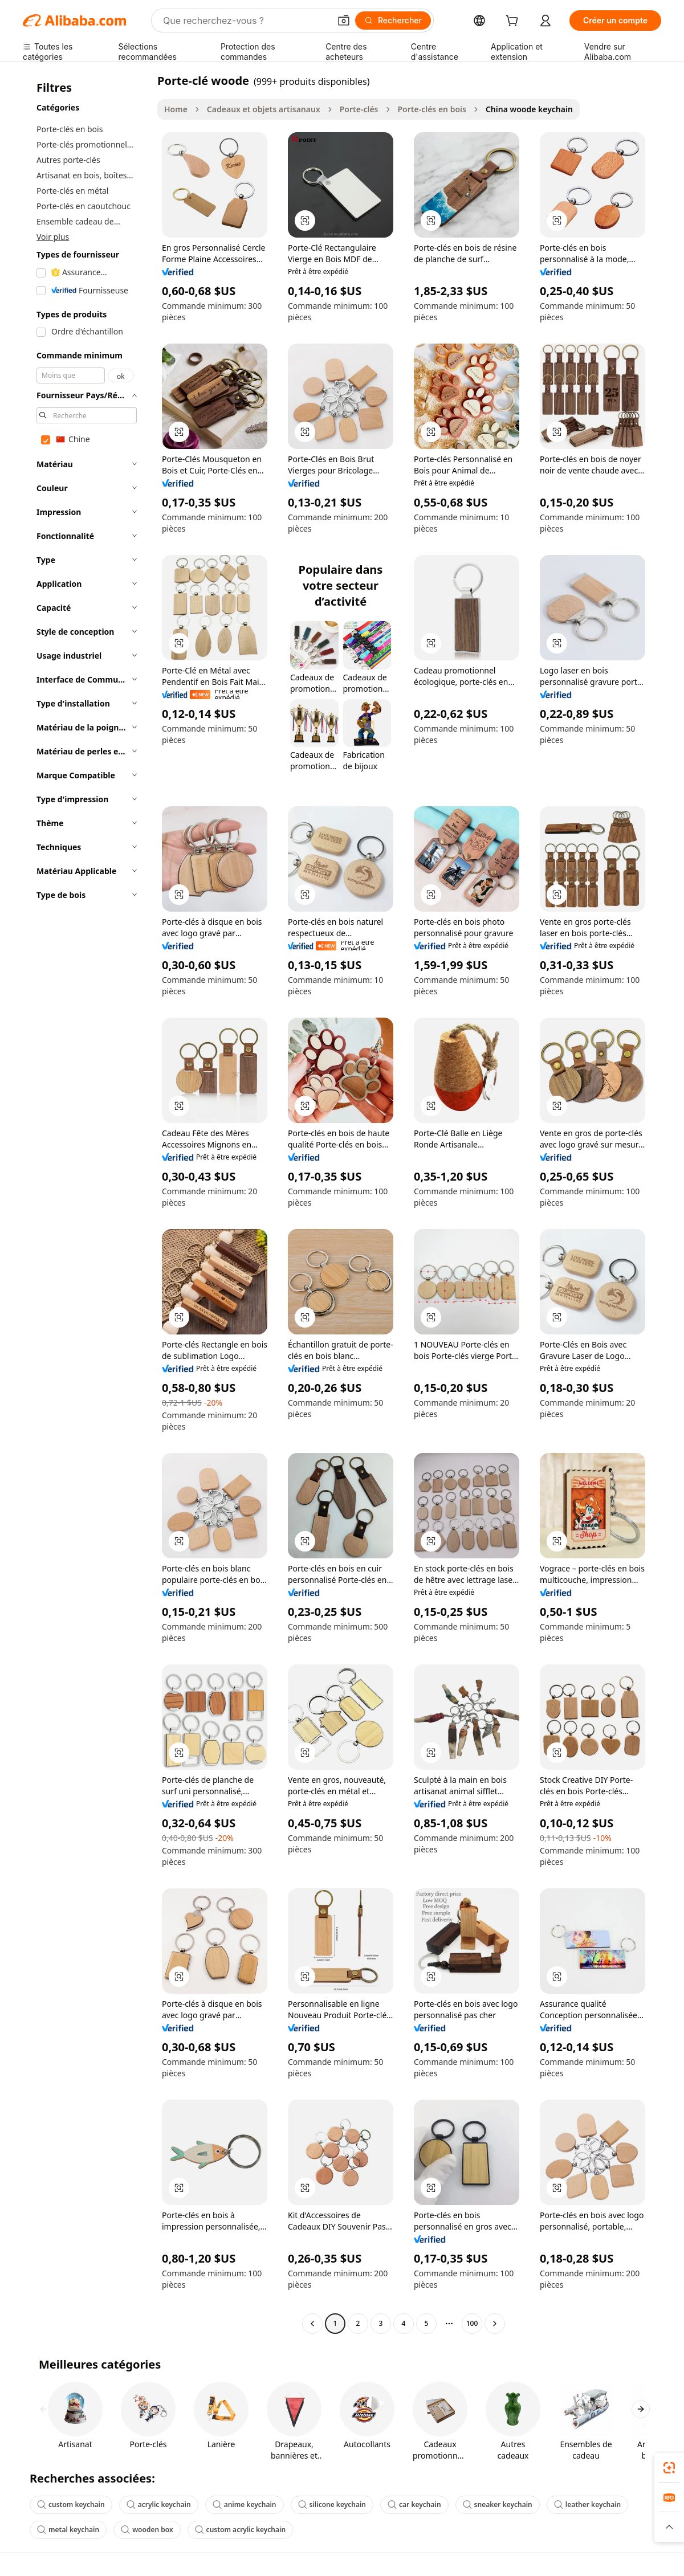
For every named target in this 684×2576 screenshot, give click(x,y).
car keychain (414, 2504)
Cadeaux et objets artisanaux (263, 109)
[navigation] (87, 1203)
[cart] (514, 22)
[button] (344, 20)
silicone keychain (332, 2504)
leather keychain (587, 2504)
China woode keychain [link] (529, 109)
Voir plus (52, 236)
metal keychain (68, 2529)
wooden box (147, 2529)
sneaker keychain (497, 2504)
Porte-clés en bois (432, 109)
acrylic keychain (159, 2504)
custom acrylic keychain (240, 2529)
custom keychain (71, 2504)
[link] (669, 2468)
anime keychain (244, 2504)
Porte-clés (359, 109)
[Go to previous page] (312, 2323)
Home (176, 109)
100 (472, 2323)
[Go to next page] (494, 2323)
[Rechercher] (393, 20)
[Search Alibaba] (245, 20)
